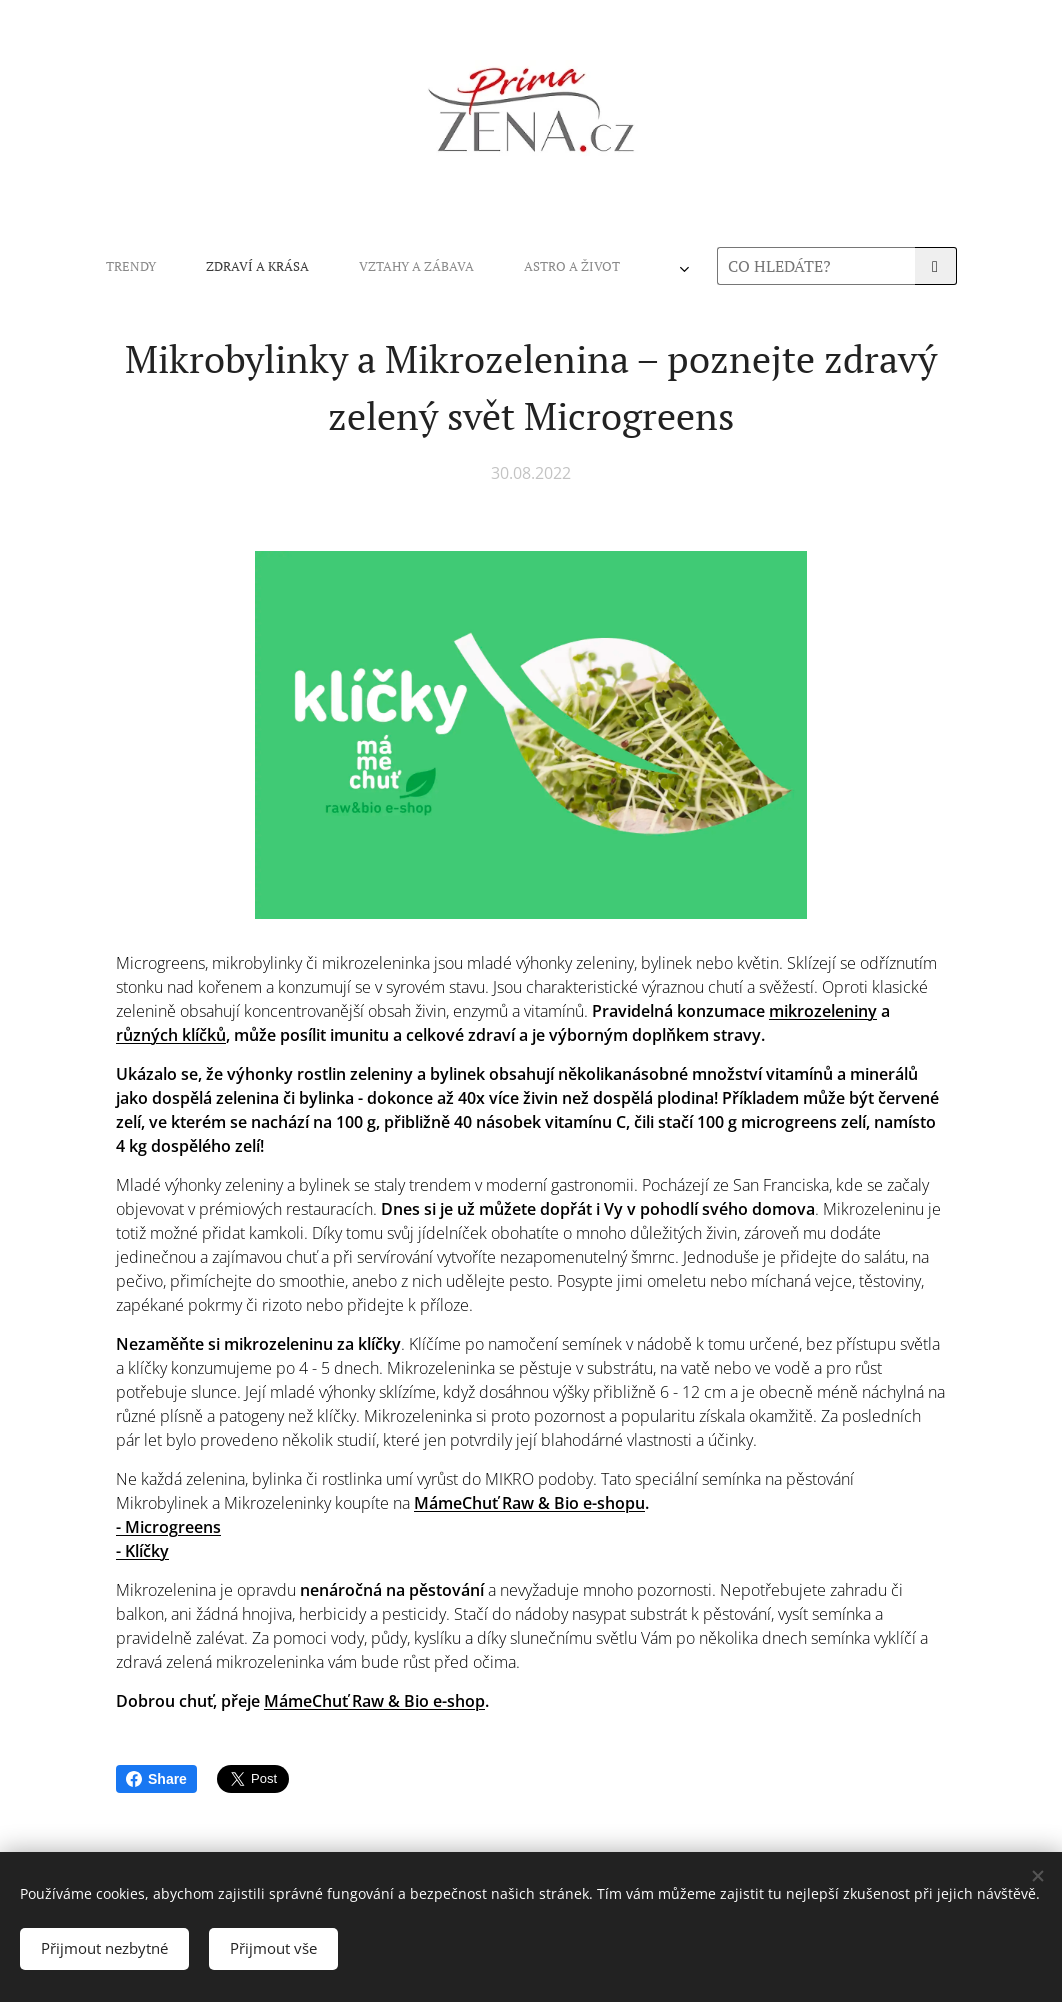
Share (156, 1779)
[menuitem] (263, 266)
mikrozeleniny (823, 1011)
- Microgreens (168, 1527)
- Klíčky (142, 1551)
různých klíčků (171, 1035)
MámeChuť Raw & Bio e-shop (374, 1701)
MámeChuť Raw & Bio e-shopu (529, 1503)
